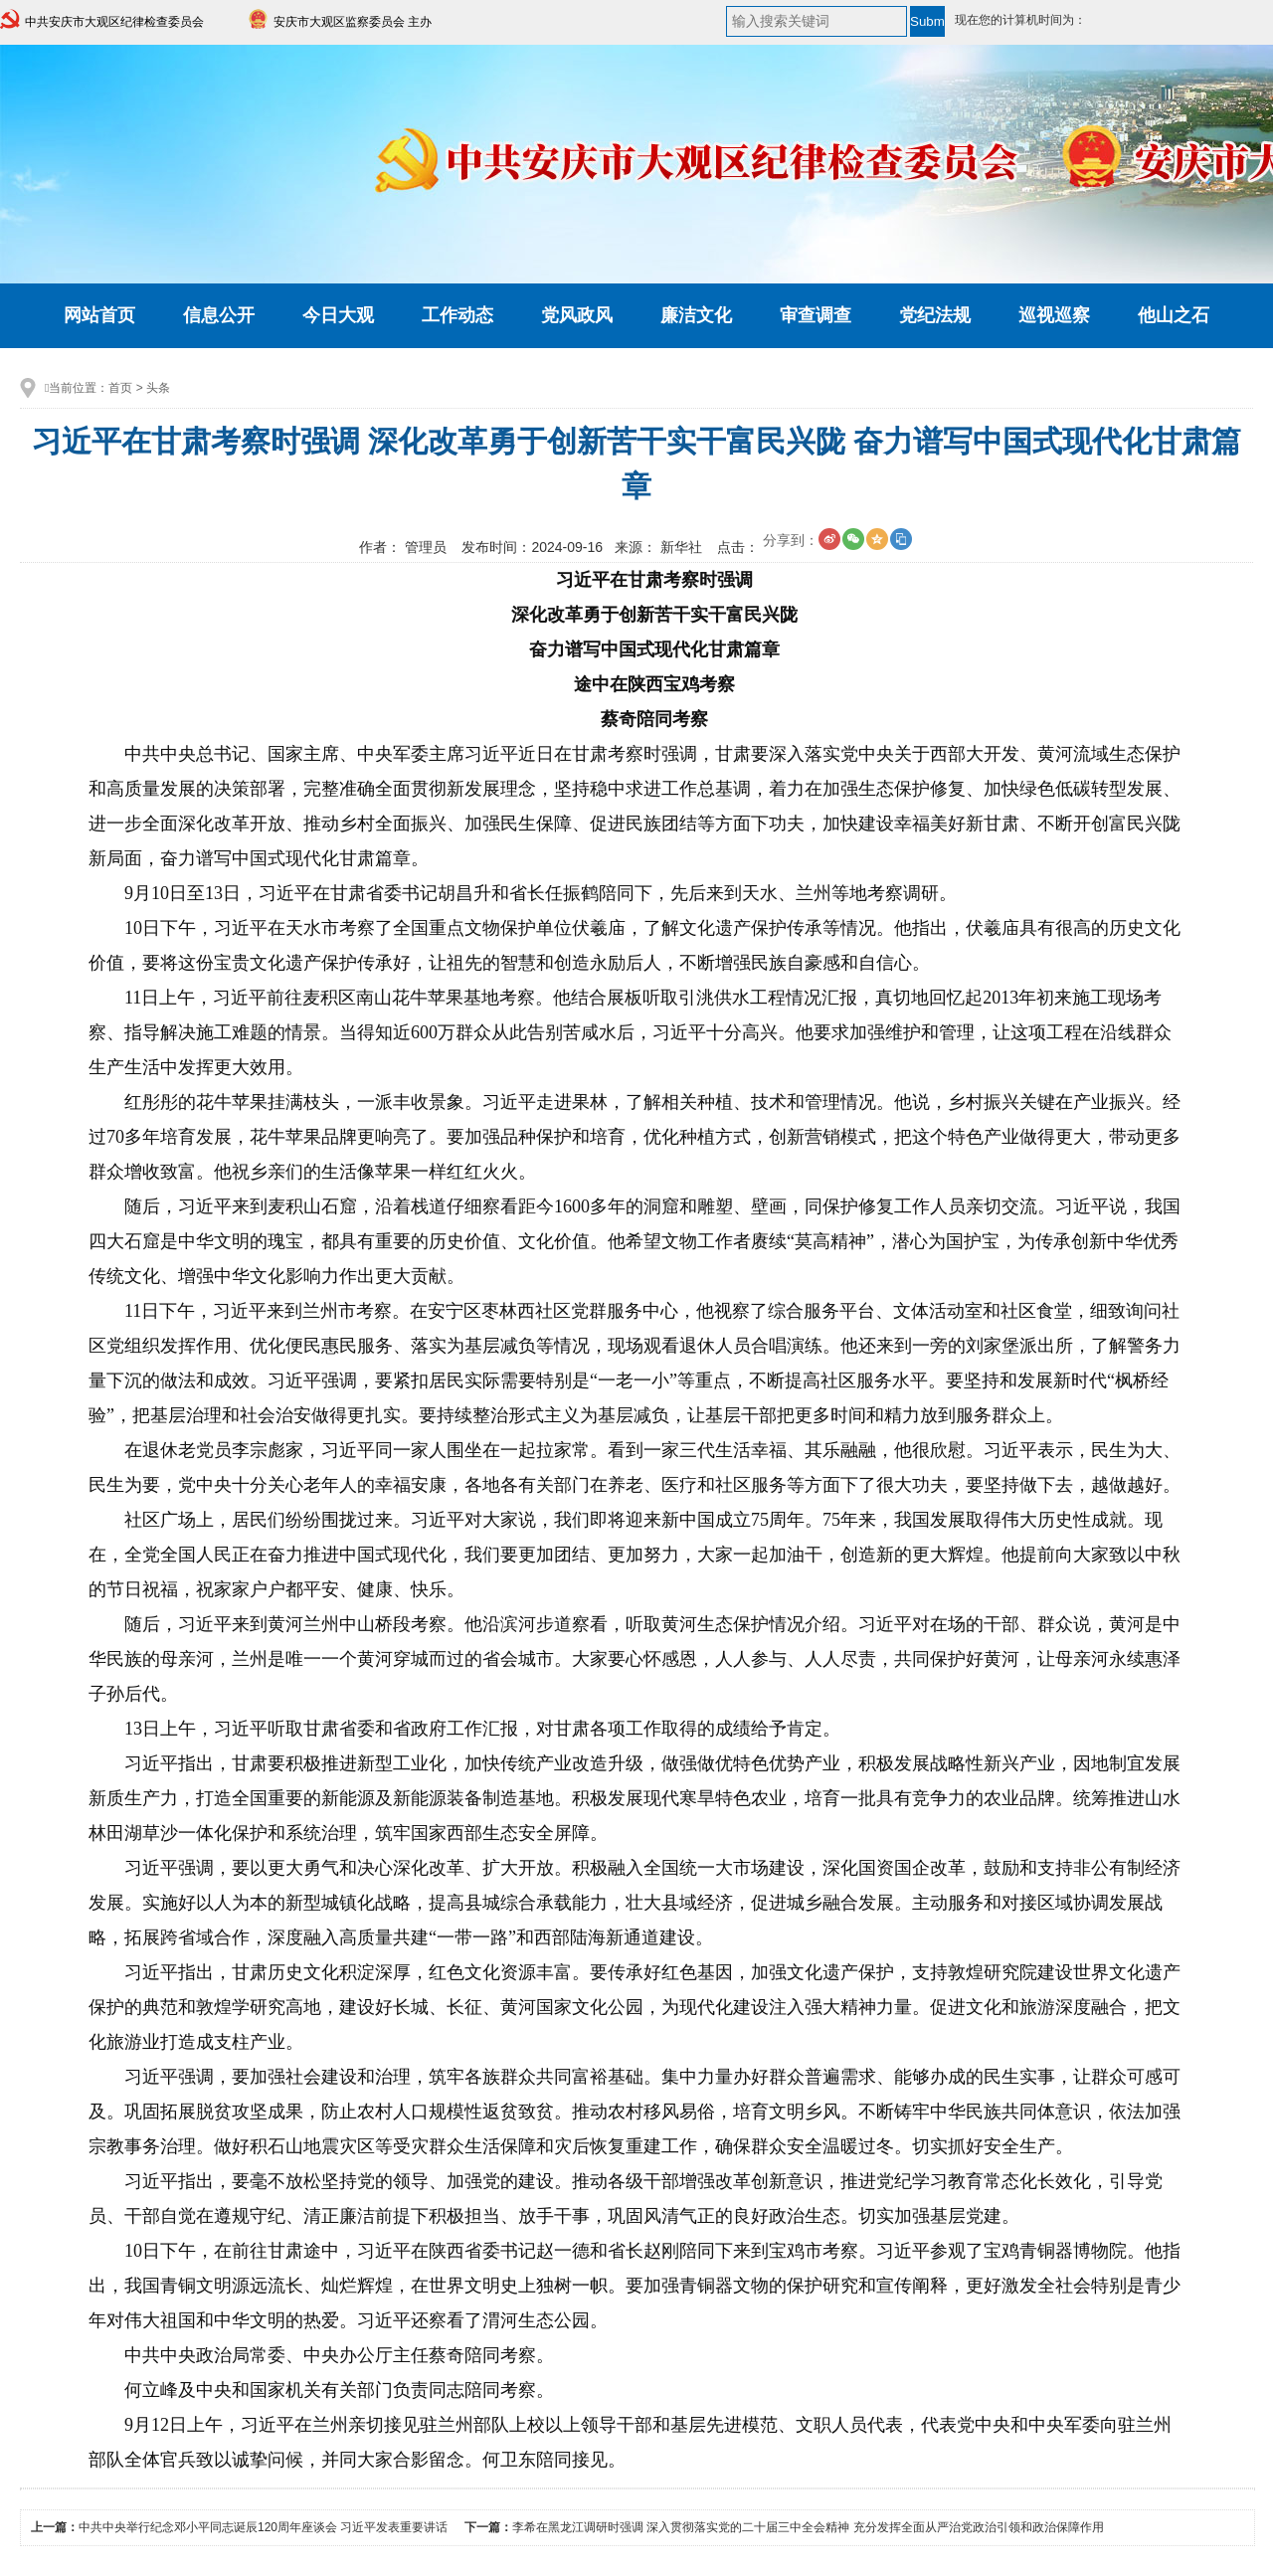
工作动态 (457, 315)
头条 (158, 388)
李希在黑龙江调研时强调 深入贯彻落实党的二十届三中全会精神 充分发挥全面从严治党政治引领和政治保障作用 (808, 2527)
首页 (120, 388)
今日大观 (338, 315)
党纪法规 (935, 315)
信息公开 (219, 315)
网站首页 (99, 315)
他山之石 (1173, 315)
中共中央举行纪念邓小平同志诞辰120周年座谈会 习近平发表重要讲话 (263, 2527)
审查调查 (815, 315)
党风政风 (577, 315)
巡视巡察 (1054, 315)
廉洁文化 (696, 315)
